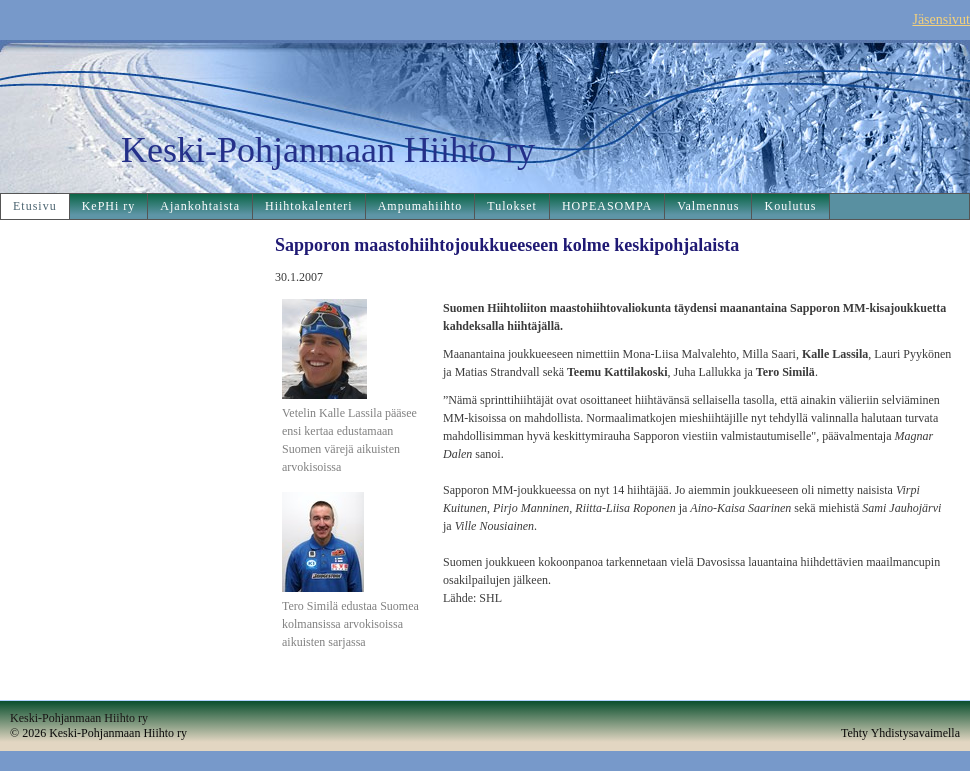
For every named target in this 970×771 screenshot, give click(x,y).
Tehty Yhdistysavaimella (900, 733)
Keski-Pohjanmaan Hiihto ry (328, 150)
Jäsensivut (941, 19)
